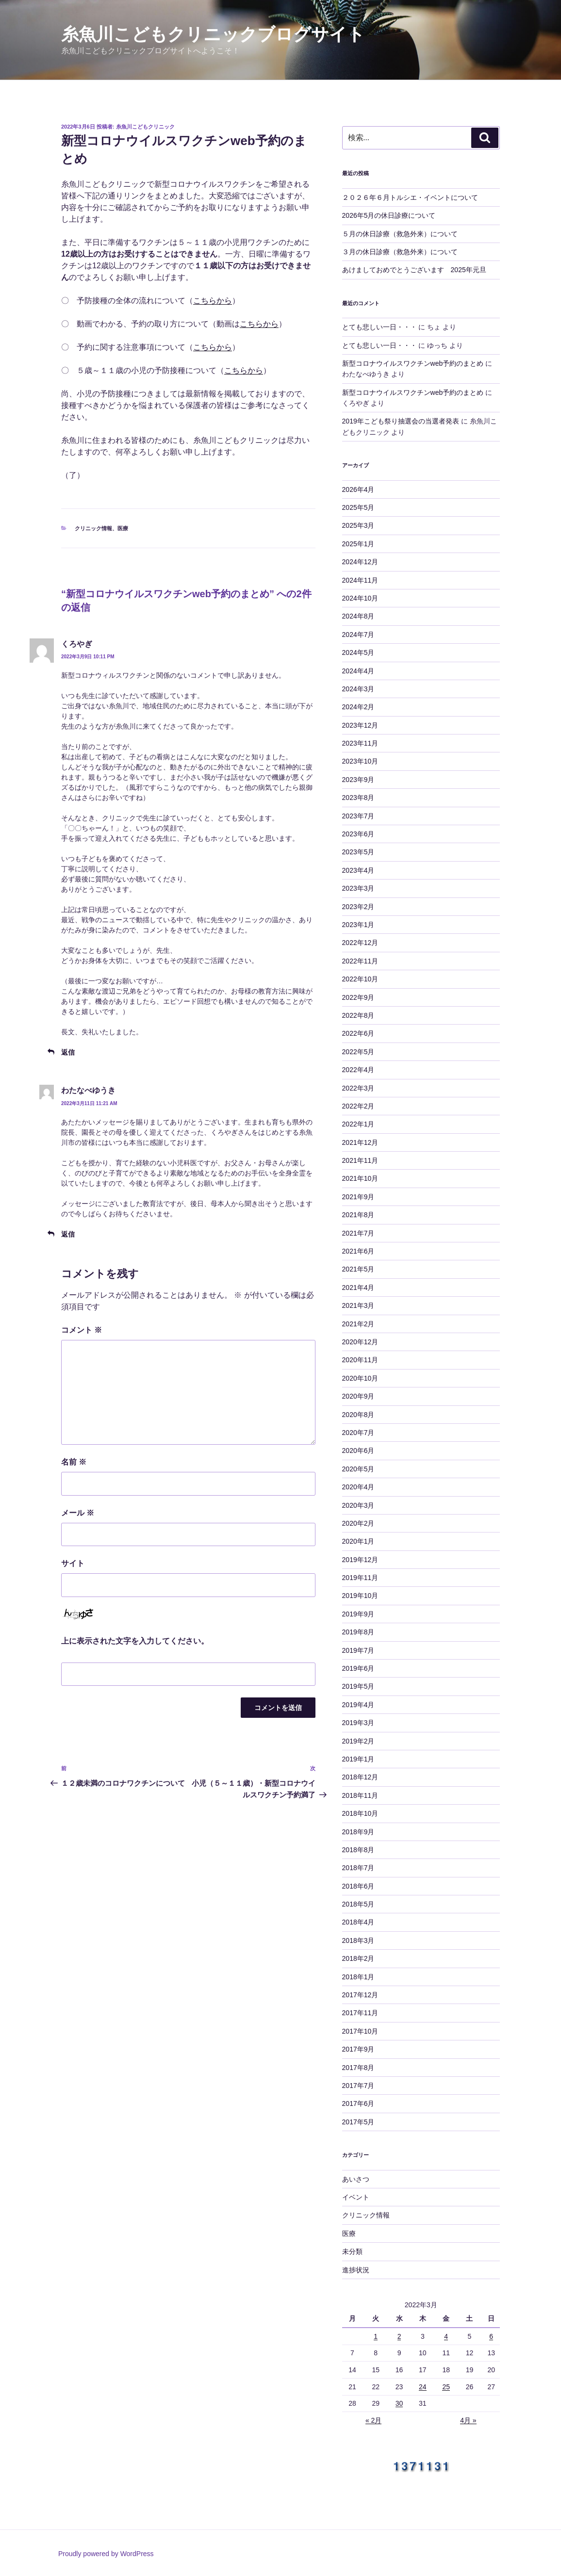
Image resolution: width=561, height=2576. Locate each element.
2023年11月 (360, 743)
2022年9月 (358, 997)
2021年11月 (360, 1160)
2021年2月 (358, 1324)
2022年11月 (360, 961)
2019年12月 (360, 1560)
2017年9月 (358, 2049)
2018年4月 (358, 1922)
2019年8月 (358, 1632)
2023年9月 (358, 779)
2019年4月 (358, 1705)
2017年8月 (358, 2067)
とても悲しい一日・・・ (379, 327)
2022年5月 (358, 1052)
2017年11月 (360, 2013)
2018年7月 (358, 1868)
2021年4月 (358, 1287)
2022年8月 (358, 1015)
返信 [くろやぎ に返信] (68, 1052)
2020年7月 (358, 1432)
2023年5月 (358, 852)
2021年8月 (358, 1215)
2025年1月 (358, 544)
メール (77, 1513)
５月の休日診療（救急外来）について (400, 234)
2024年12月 (360, 562)
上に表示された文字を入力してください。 (135, 1641)
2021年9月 (358, 1197)
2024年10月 (360, 598)
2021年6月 (358, 1251)
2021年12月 (360, 1142)
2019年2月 (358, 1741)
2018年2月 (358, 1958)
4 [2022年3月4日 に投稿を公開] (446, 2336)
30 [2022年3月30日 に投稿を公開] (399, 2403)
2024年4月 (358, 671)
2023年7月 (358, 816)
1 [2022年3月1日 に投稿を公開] (376, 2336)
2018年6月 (358, 1886)
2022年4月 (358, 1070)
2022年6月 (358, 1033)
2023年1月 (358, 925)
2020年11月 (360, 1360)
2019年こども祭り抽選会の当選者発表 (400, 421)
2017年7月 (358, 2085)
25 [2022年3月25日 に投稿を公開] (446, 2387)
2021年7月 (358, 1233)
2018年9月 (358, 1832)
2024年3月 (358, 689)
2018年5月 (358, 1904)
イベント (355, 2197)
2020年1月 (358, 1541)
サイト (72, 1563)
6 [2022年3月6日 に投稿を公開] (491, 2336)
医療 (122, 528)
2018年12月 (360, 1777)
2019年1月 (358, 1759)
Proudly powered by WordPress (106, 2554)
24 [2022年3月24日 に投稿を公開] (423, 2387)
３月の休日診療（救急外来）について (400, 252)
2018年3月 (358, 1940)
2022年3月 (358, 1088)
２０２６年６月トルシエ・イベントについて (410, 197)
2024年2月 (358, 707)
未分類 (352, 2251)
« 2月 (373, 2420)
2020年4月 (358, 1487)
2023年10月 (360, 761)
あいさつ (355, 2179)
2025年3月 (358, 525)
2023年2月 (358, 907)
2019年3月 (358, 1723)
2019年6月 (358, 1668)
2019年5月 (358, 1686)
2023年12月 (360, 725)
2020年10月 (360, 1378)
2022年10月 (360, 979)
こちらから (212, 300)
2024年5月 (358, 652)
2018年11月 (360, 1795)
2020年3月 (358, 1505)
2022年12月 (360, 942)
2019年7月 (358, 1650)
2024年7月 (358, 634)
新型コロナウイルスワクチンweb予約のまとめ (413, 363)
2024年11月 (360, 580)
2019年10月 (360, 1595)
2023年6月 (358, 834)
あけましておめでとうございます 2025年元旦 (414, 270)
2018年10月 (360, 1813)
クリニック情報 (93, 528)
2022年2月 (358, 1106)
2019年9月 (358, 1614)
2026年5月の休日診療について (389, 215)
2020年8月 (358, 1414)
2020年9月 (358, 1396)
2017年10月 (360, 2031)
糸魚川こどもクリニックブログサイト (213, 34)
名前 (73, 1462)
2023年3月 (358, 888)
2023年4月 (358, 870)
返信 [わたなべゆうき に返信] (68, 1234)
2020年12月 (360, 1342)
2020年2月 (358, 1523)
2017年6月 (358, 2103)
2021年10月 (360, 1178)
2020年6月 (358, 1450)
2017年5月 (358, 2122)
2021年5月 (358, 1269)
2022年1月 (358, 1124)
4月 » (468, 2420)
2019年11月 (360, 1577)
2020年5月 (358, 1469)
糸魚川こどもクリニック (145, 127)
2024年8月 (358, 616)
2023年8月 (358, 797)
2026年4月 (358, 489)
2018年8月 (358, 1850)
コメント (81, 1330)
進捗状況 (355, 2270)
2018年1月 (358, 1977)
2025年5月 (358, 507)
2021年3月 (358, 1305)
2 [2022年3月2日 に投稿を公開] (399, 2336)
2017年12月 (360, 1995)
